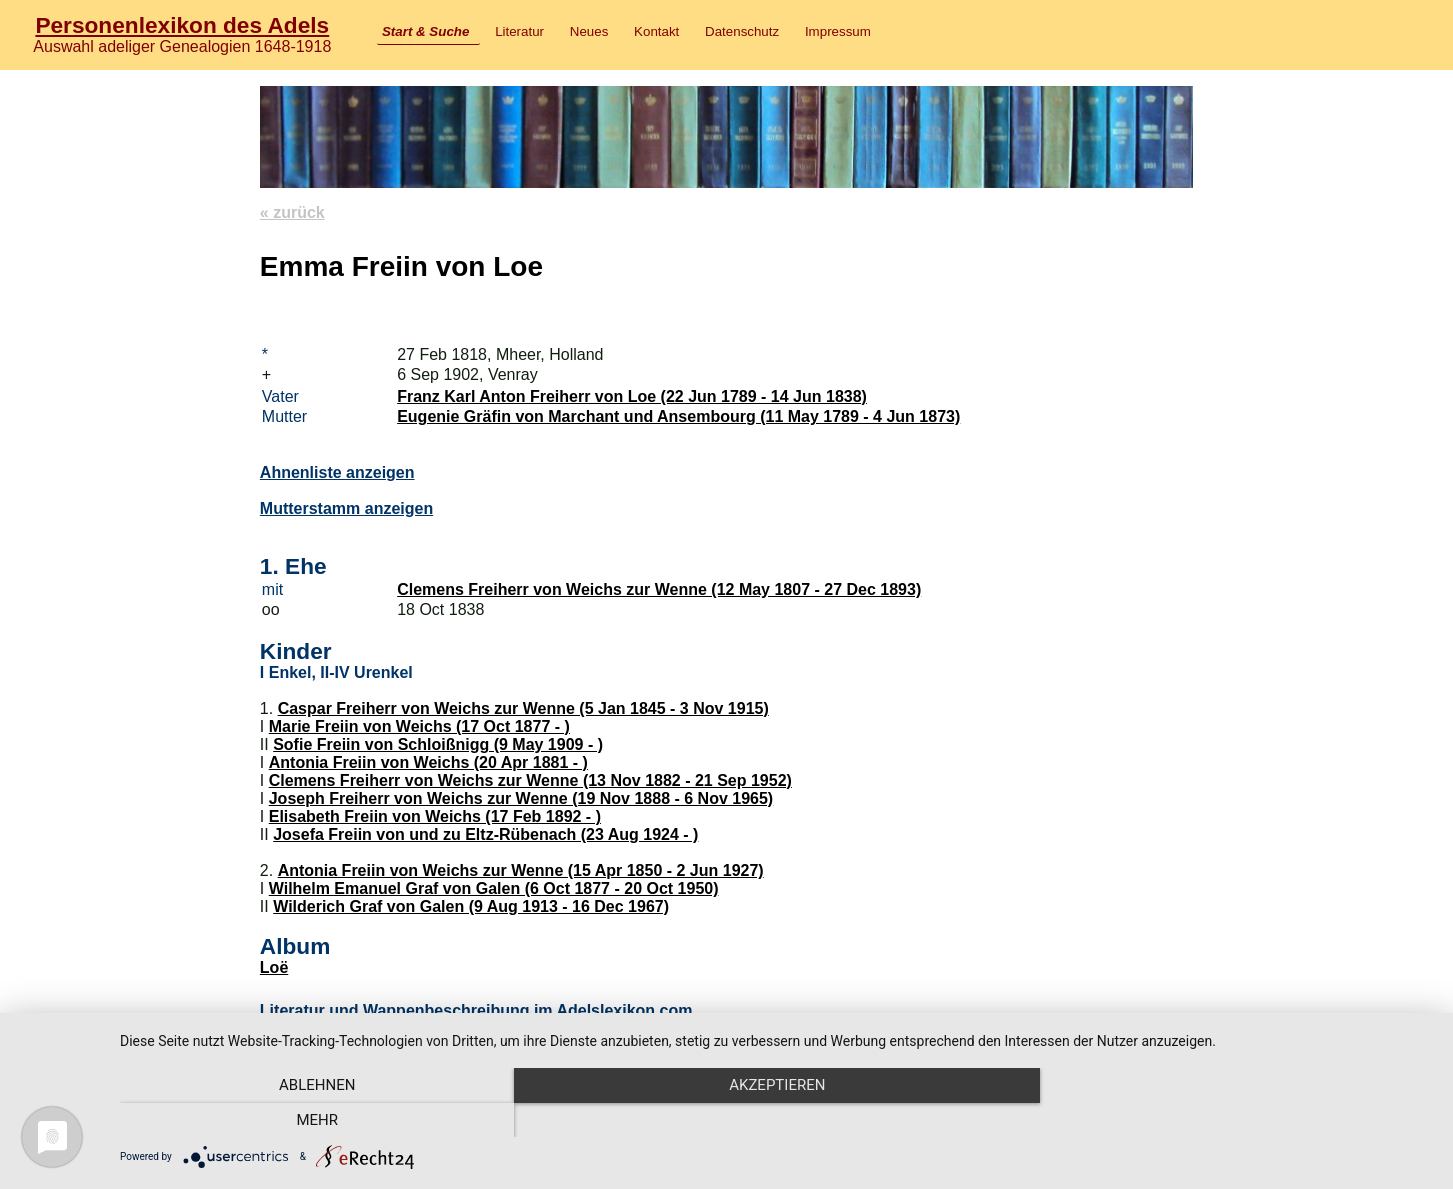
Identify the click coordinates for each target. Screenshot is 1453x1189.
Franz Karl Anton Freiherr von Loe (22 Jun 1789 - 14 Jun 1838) (632, 396)
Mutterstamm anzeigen (346, 508)
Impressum (838, 31)
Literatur (519, 31)
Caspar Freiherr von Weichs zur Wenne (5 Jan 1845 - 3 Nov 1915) (523, 708)
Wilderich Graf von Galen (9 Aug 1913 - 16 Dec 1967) (471, 906)
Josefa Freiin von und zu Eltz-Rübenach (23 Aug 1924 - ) (485, 834)
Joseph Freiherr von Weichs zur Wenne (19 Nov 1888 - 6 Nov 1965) (521, 798)
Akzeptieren (776, 1120)
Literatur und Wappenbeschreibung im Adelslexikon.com (476, 1010)
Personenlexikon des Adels (182, 25)
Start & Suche (425, 31)
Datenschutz (742, 31)
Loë (274, 967)
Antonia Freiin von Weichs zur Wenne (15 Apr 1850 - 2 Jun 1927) (521, 870)
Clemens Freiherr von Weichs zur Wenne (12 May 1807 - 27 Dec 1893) (659, 589)
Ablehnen (317, 1120)
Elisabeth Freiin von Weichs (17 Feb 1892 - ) (435, 816)
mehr (1236, 1120)
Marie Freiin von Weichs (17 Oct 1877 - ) (419, 726)
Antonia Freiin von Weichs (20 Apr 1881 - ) (428, 762)
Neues (589, 31)
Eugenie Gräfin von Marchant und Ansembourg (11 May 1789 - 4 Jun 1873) (678, 416)
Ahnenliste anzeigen (337, 472)
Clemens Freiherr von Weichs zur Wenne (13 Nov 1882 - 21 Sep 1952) (530, 780)
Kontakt (656, 31)
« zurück (292, 212)
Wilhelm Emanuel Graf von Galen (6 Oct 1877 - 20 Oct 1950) (494, 888)
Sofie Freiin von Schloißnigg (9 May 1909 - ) (438, 744)
